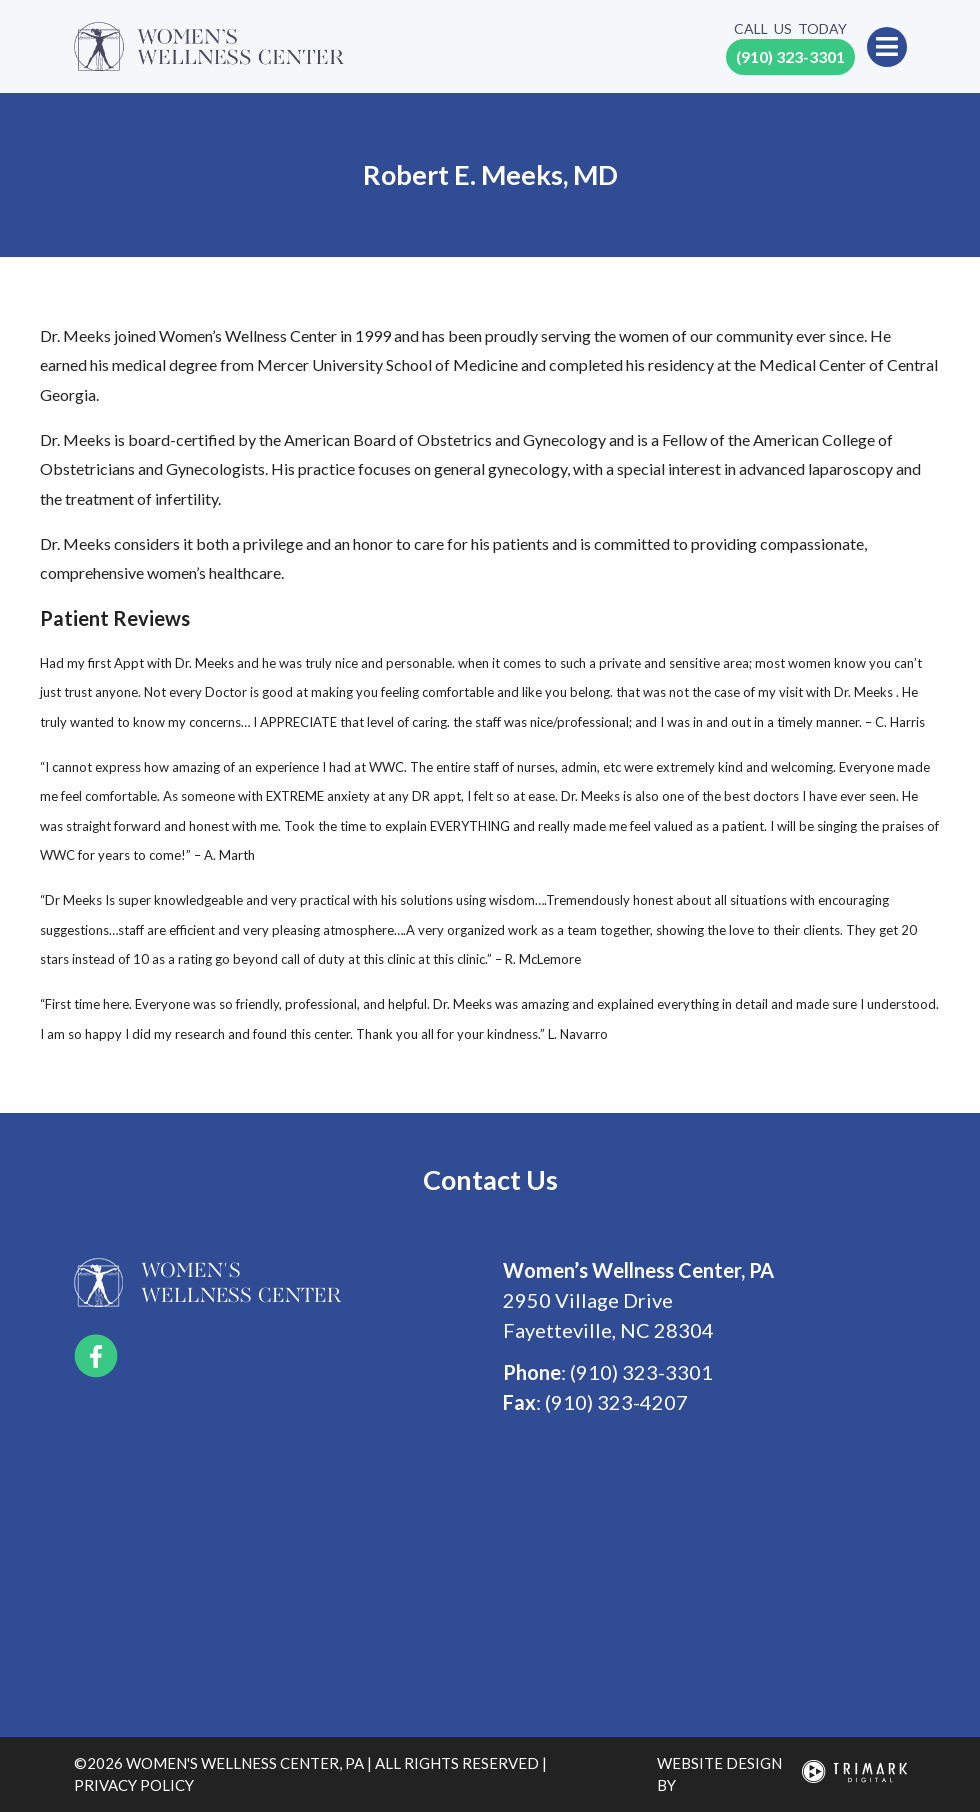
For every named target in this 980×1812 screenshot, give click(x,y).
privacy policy (134, 1785)
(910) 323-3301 (790, 56)
